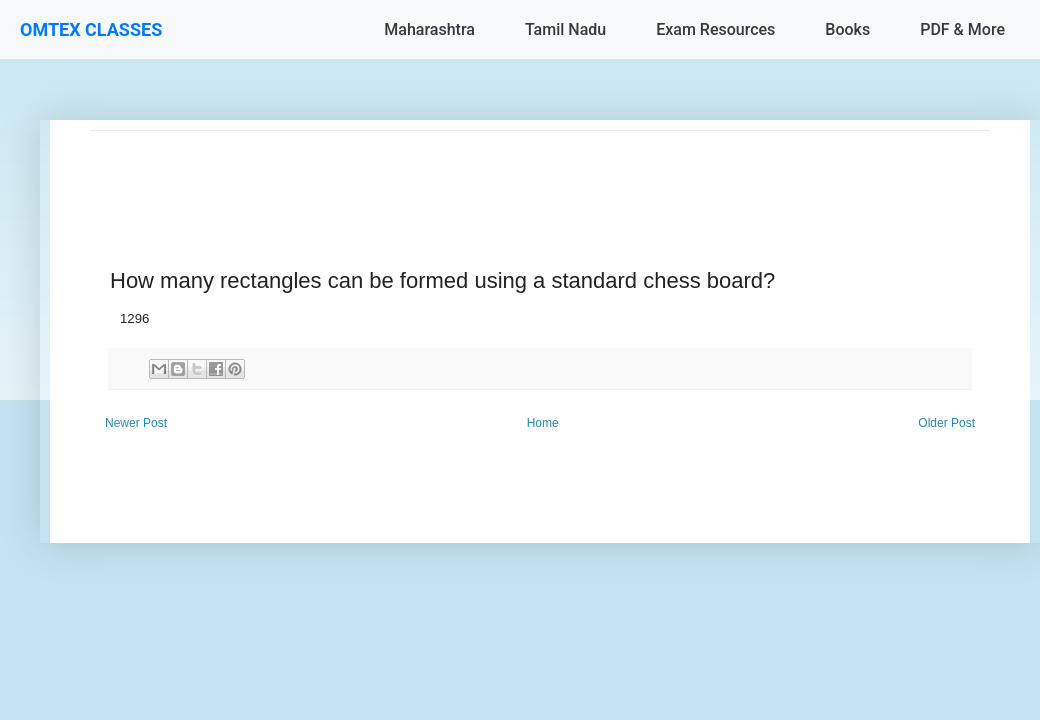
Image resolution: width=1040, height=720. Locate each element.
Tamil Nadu (565, 29)
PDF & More (962, 29)
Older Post (946, 423)
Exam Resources (715, 29)
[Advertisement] (540, 176)
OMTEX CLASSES (91, 29)
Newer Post (136, 423)
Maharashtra (429, 29)
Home (543, 423)
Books (847, 29)
